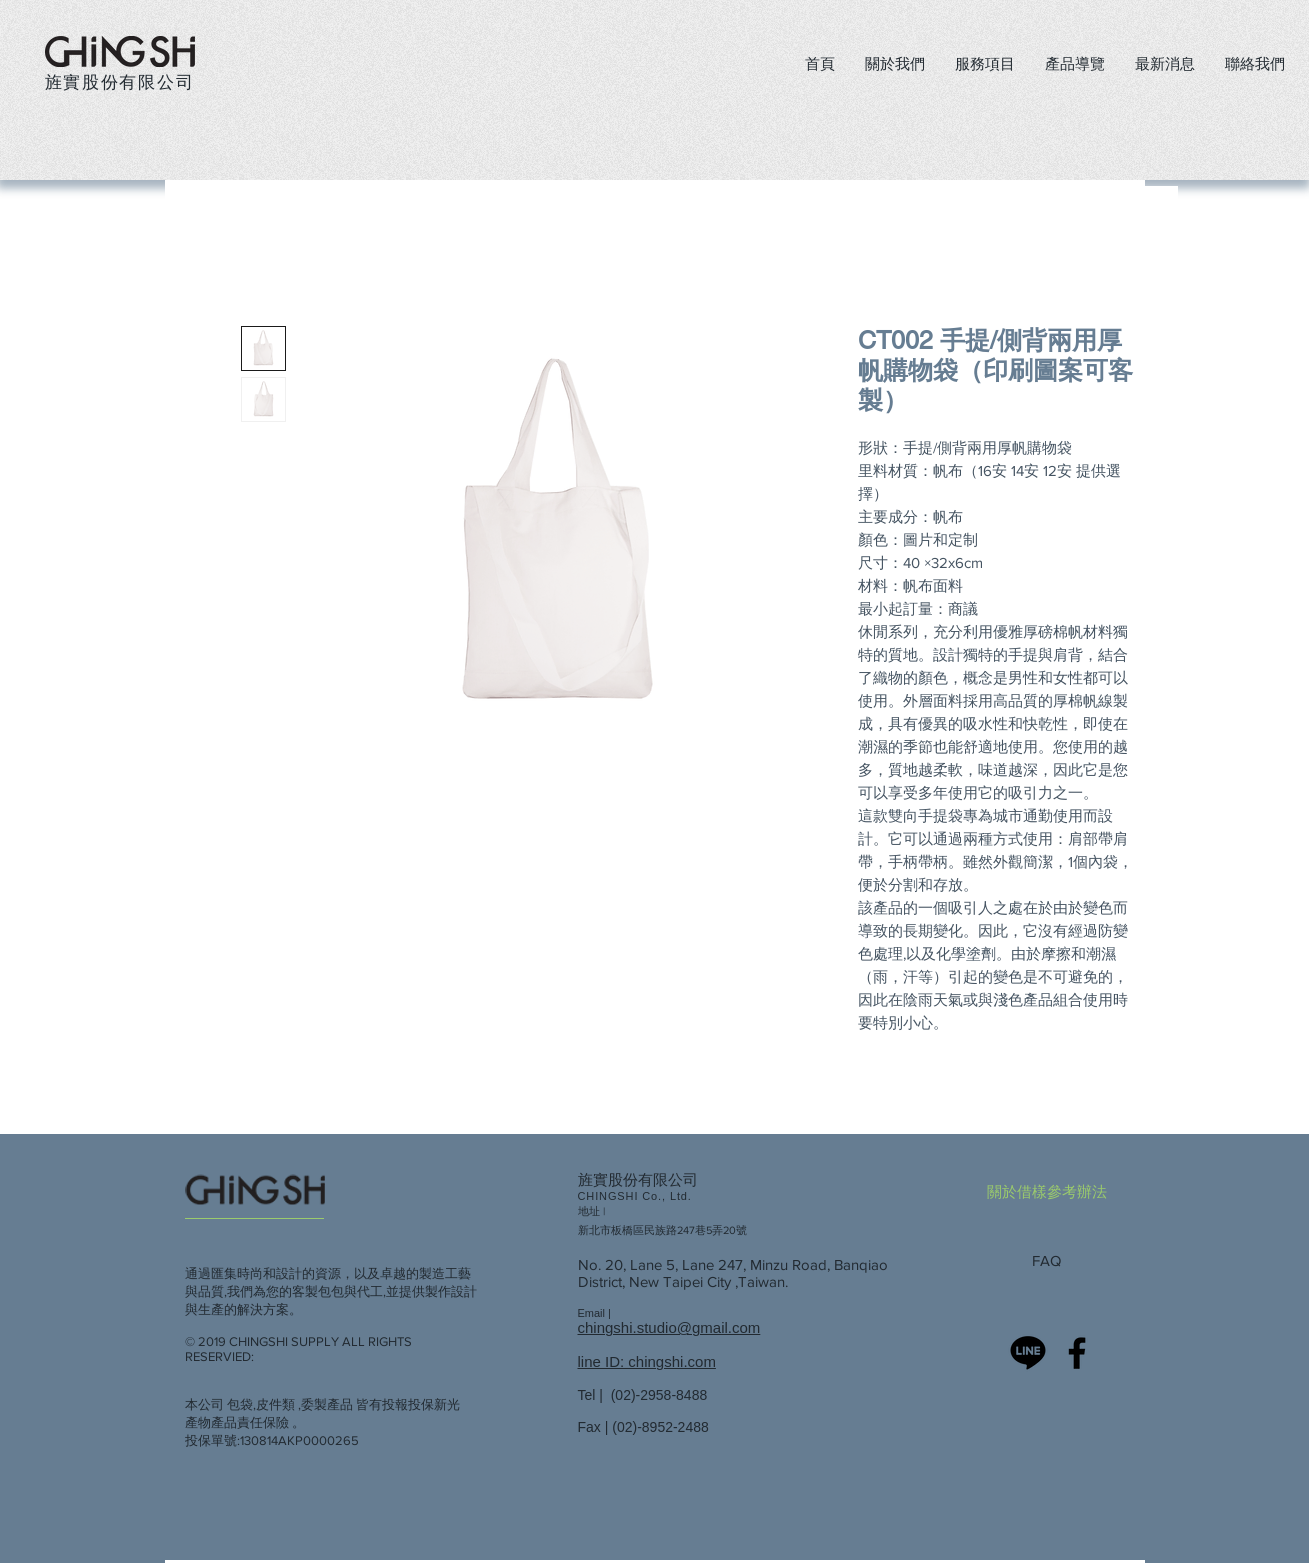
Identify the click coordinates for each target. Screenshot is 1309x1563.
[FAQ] (1053, 1260)
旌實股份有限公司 (120, 81)
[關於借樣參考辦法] (1053, 1191)
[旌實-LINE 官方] (1028, 1353)
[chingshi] (1077, 1353)
